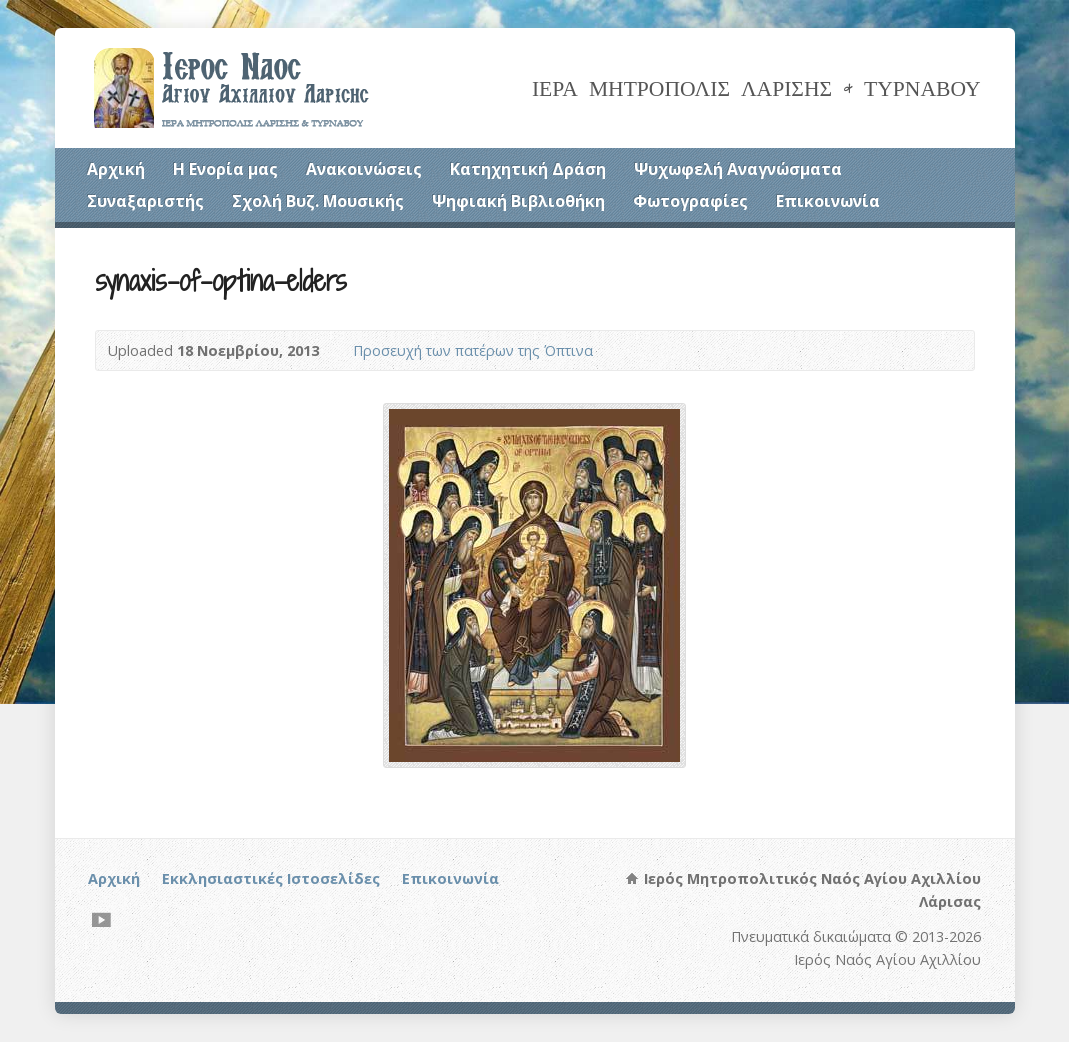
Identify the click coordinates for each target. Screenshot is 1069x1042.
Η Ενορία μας (225, 169)
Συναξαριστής (145, 201)
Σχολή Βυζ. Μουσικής (318, 201)
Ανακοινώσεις (364, 169)
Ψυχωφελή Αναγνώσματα (738, 169)
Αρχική (116, 169)
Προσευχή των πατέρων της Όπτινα (473, 350)
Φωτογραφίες (690, 201)
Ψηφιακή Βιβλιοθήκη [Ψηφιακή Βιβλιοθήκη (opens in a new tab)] (518, 201)
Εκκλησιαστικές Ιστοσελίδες (271, 878)
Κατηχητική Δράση (528, 169)
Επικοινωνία (828, 201)
